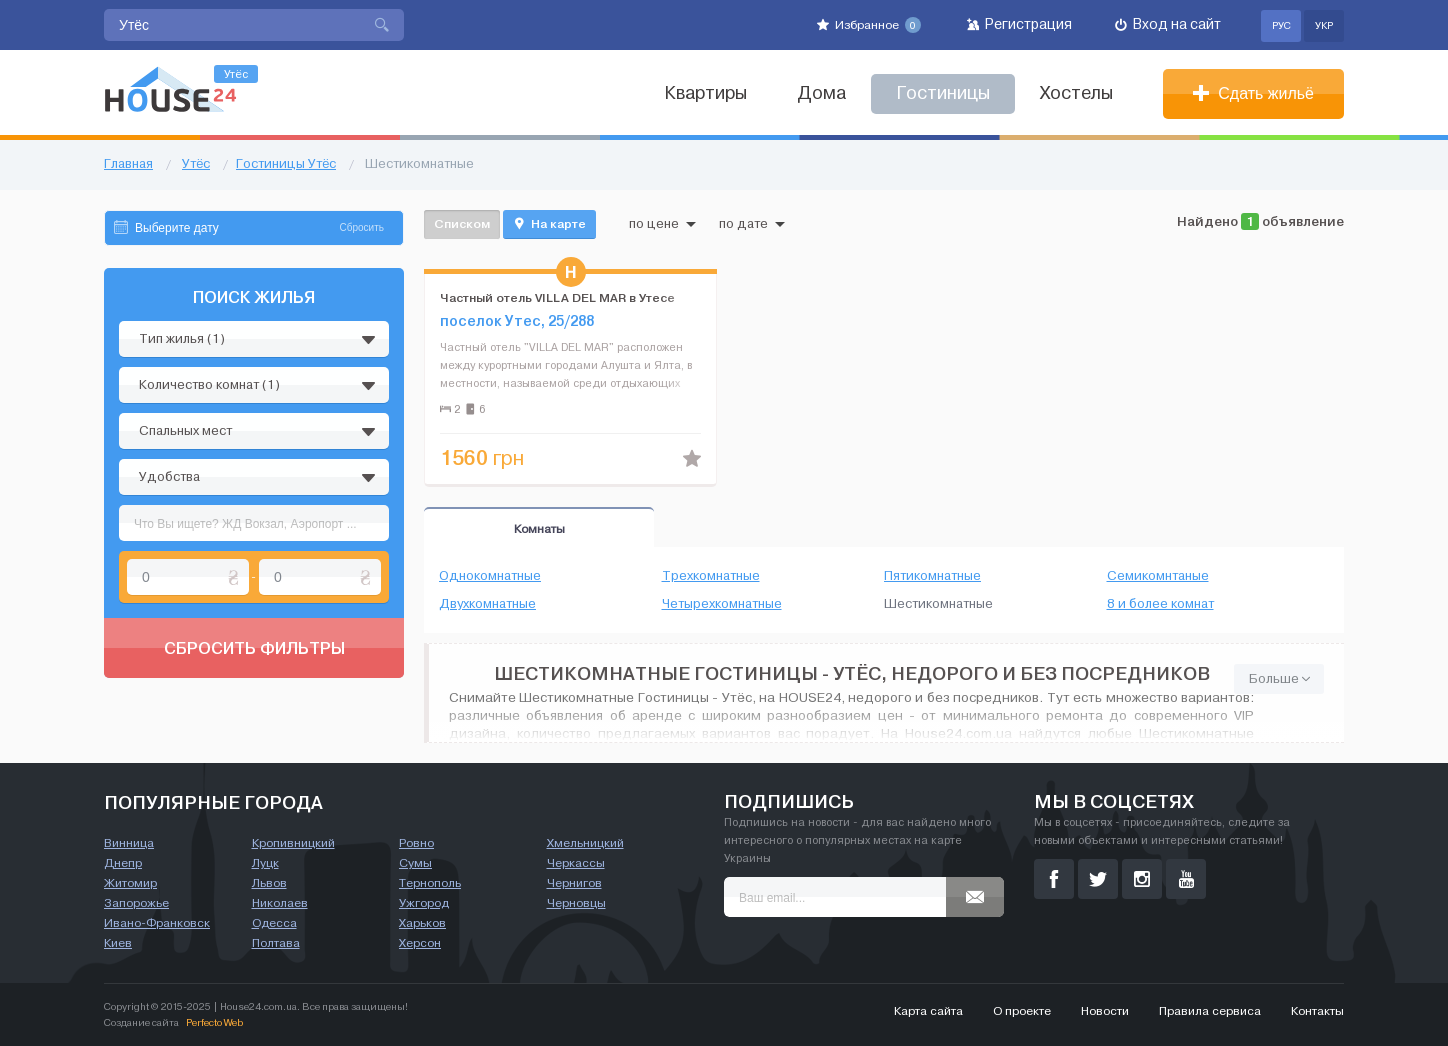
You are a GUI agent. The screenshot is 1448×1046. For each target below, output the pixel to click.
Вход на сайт (1168, 24)
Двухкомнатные (487, 604)
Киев (118, 943)
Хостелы (1076, 93)
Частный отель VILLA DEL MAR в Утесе (557, 297)
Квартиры (705, 93)
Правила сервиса (1210, 1011)
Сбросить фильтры (254, 648)
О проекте (1022, 1011)
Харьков (422, 923)
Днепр (123, 863)
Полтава (276, 943)
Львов (269, 883)
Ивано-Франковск (157, 923)
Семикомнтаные (1158, 576)
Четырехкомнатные (722, 604)
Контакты (1317, 1011)
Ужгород (424, 903)
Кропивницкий (293, 843)
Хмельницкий (585, 843)
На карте (549, 224)
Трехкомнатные (711, 576)
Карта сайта (928, 1011)
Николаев (280, 903)
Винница (129, 843)
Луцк (265, 863)
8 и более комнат (1160, 604)
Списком (462, 223)
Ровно (416, 843)
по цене (662, 224)
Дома (821, 93)
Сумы (415, 863)
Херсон (420, 943)
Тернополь (430, 883)
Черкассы (576, 863)
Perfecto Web (214, 1022)
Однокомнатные (490, 576)
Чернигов (574, 883)
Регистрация (1019, 24)
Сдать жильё (1253, 93)
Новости (1105, 1011)
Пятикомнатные (932, 576)
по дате (752, 224)
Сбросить (362, 227)
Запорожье (136, 903)
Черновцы (576, 903)
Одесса (274, 923)
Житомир (130, 883)
